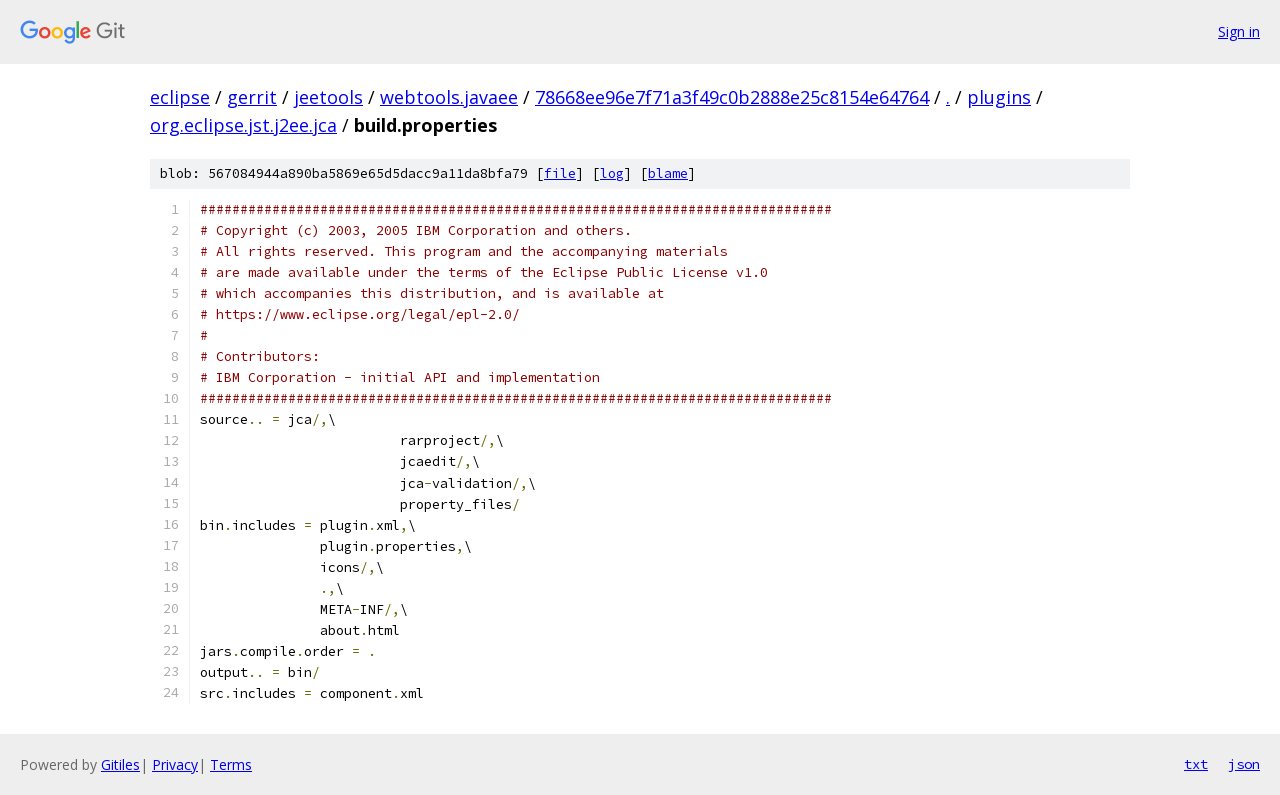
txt (1196, 764)
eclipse (180, 97)
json (1244, 764)
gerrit (252, 97)
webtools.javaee (449, 97)
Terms (231, 764)
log (612, 173)
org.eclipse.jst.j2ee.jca (243, 125)
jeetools (328, 97)
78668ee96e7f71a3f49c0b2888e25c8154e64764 (732, 97)
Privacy (175, 764)
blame (668, 173)
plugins (999, 97)
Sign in (1239, 31)
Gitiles (120, 764)
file (560, 173)
